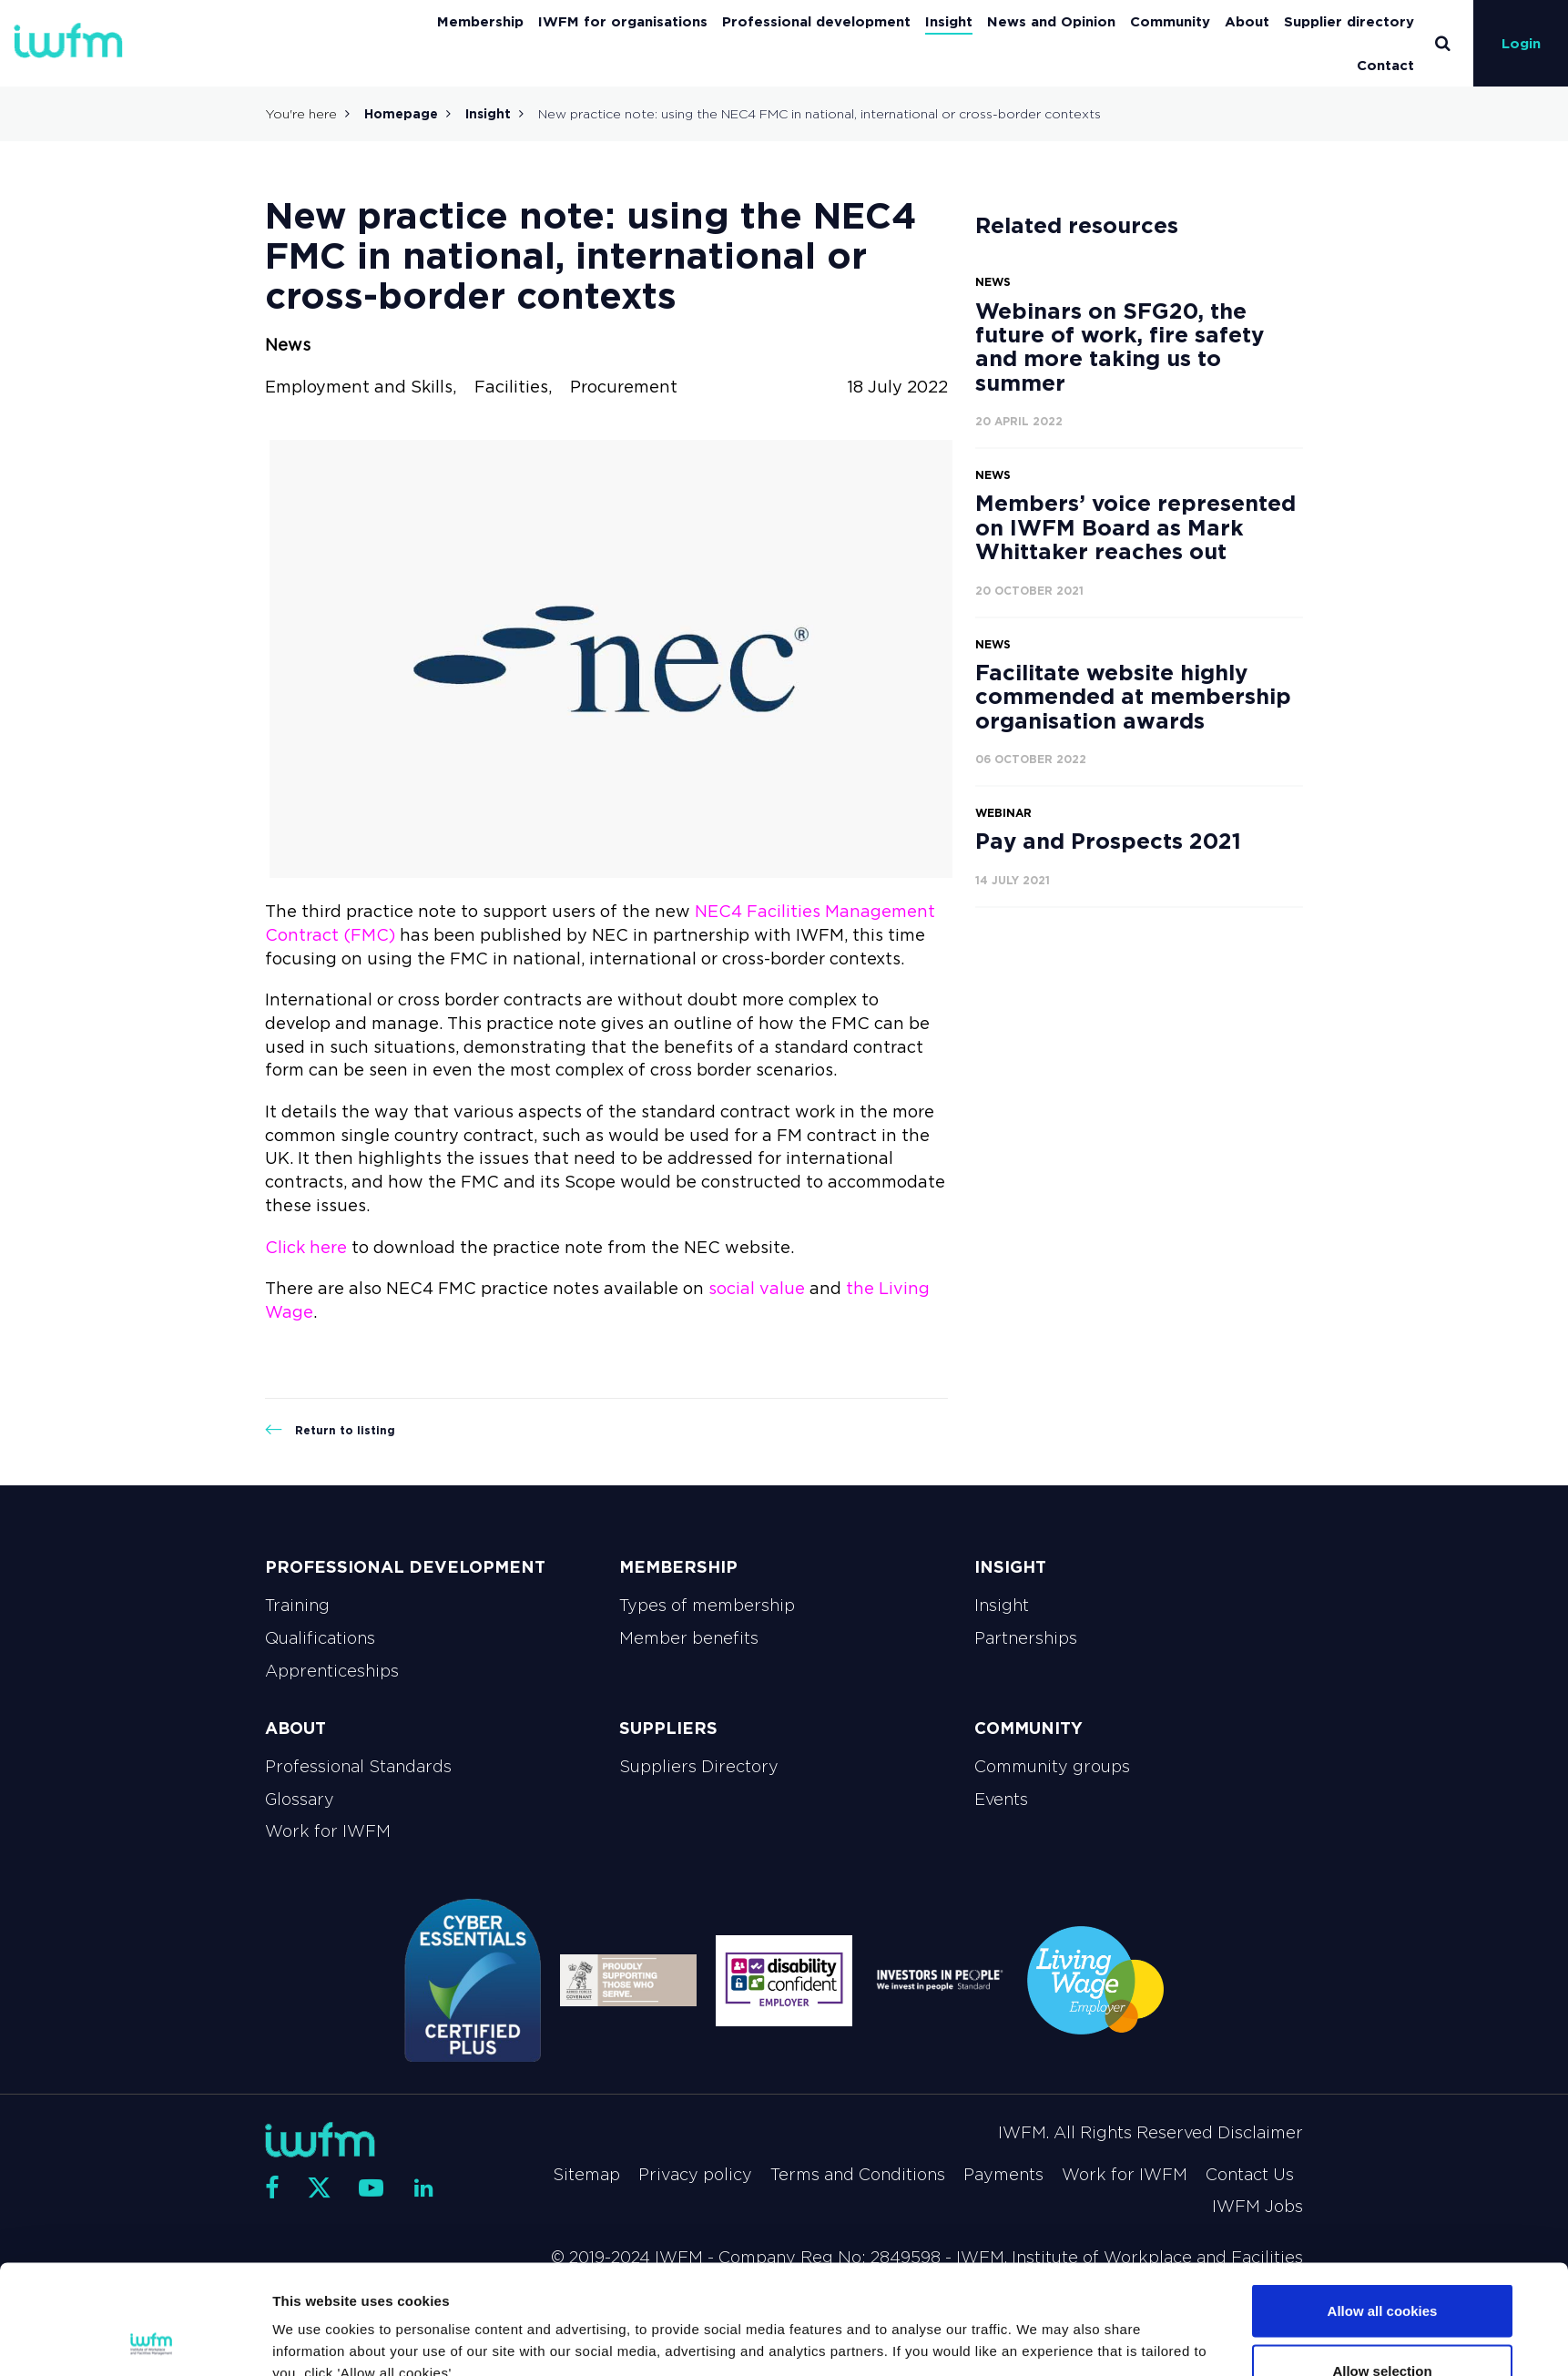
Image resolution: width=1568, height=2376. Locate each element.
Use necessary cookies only (1382, 2327)
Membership (480, 21)
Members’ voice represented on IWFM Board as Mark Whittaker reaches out (1135, 527)
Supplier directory (1349, 21)
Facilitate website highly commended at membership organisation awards (1133, 696)
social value (756, 1289)
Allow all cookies (1383, 2208)
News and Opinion (1051, 21)
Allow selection (1381, 2268)
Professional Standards (358, 1767)
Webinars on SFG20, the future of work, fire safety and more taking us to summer (1119, 347)
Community (1170, 21)
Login (1521, 43)
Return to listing (330, 1430)
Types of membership (707, 1605)
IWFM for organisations (623, 21)
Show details (989, 2329)
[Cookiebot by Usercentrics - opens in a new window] (151, 2340)
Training (297, 1605)
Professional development (816, 21)
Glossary (299, 1799)
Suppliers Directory (699, 1767)
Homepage (401, 114)
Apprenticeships (332, 1671)
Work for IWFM (328, 1831)
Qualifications (320, 1638)
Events (1001, 1799)
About (1247, 21)
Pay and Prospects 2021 (1108, 841)
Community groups (1052, 1767)
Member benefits (689, 1638)
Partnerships (1025, 1638)
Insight (948, 21)
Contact (1385, 65)
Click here (306, 1248)
